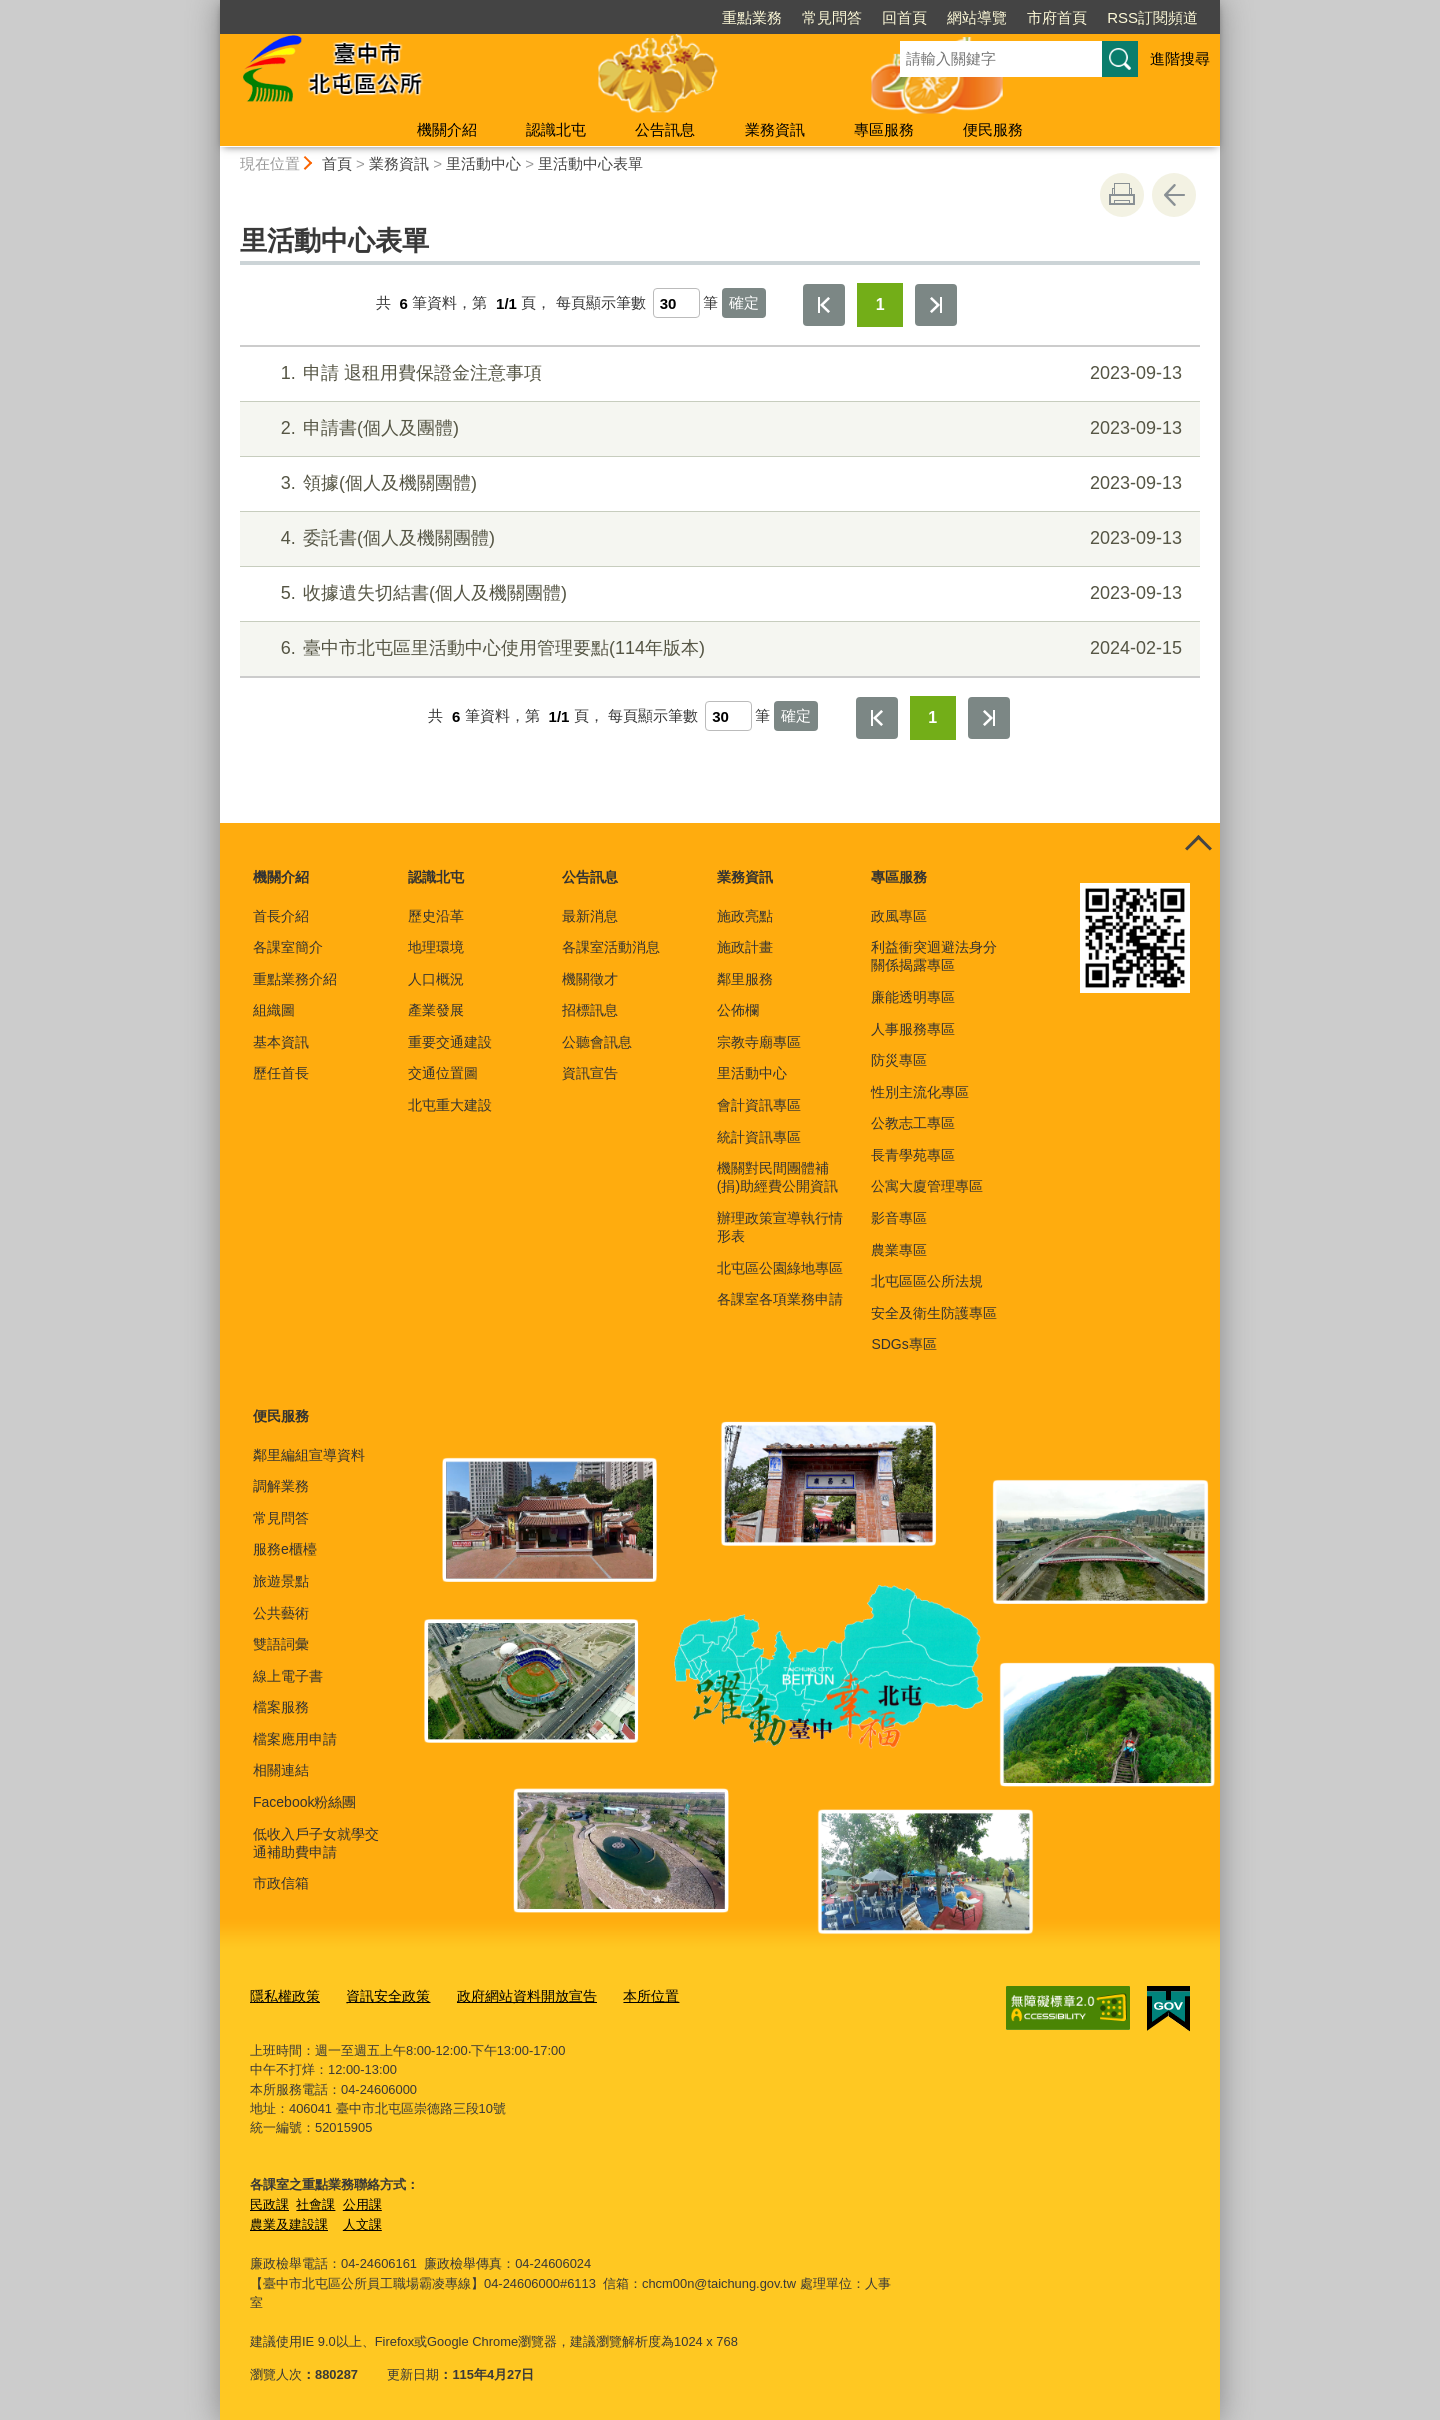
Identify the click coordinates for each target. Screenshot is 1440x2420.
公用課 (362, 2201)
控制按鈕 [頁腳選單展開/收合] (1198, 845)
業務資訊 (775, 129)
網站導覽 (977, 17)
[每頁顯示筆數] (676, 303)
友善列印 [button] (1122, 195)
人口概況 (436, 979)
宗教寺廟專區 (759, 1042)
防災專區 (899, 1060)
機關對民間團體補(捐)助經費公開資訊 (777, 1177)
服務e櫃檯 (285, 1549)
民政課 (269, 2201)
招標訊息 (590, 1010)
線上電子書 (288, 1676)
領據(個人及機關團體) (717, 483)
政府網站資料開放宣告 (511, 1995)
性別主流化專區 (920, 1092)
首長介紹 (281, 916)
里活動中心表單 (590, 163)
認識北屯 (556, 129)
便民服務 (993, 129)
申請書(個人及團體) (717, 428)
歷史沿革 (436, 916)
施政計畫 (745, 947)
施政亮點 (745, 916)
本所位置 (628, 1995)
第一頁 (824, 305)
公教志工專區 (913, 1123)
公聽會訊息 (597, 1042)
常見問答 (832, 17)
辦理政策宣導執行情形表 (780, 1227)
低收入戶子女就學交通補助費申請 (316, 1843)
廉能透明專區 (913, 997)
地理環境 (436, 947)
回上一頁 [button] (1174, 195)
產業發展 (436, 1010)
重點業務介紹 (295, 979)
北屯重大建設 (450, 1105)
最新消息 (590, 916)
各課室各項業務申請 (780, 1299)
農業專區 (899, 1250)
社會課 (315, 2201)
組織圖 (274, 1010)
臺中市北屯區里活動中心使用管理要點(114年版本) (717, 648)
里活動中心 (483, 163)
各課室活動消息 (611, 947)
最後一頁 (936, 305)
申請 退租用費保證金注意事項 (717, 373)
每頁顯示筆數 (601, 303)
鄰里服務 (745, 979)
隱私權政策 (282, 1995)
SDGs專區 (903, 1344)
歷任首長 (281, 1073)
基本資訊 (281, 1042)
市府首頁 (1057, 17)
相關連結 (281, 1770)
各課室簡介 (288, 947)
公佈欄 (738, 1010)
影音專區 (899, 1218)
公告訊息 (665, 129)
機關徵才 (590, 979)
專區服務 (884, 129)
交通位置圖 (443, 1073)
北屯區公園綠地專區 (780, 1268)
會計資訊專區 (759, 1105)
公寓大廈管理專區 (927, 1186)
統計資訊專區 (759, 1137)
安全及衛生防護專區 (934, 1313)
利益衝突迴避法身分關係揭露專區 (934, 956)
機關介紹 (447, 129)
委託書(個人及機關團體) (717, 538)
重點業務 (752, 17)
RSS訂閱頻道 (1152, 17)
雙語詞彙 (281, 1644)
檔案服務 (281, 1707)
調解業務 (281, 1486)
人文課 (362, 2221)
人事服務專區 (913, 1029)
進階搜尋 (1180, 58)
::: (211, 8)
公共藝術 (281, 1613)
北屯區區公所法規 (927, 1281)
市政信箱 (281, 1883)
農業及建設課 (289, 2221)
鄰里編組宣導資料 (309, 1455)
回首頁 (904, 17)
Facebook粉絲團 (304, 1802)
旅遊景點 (281, 1581)
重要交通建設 (450, 1042)
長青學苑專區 (913, 1155)
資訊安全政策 (380, 1995)
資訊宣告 (590, 1073)
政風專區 (899, 916)
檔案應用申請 (295, 1739)
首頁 (337, 163)
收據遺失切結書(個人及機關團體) (717, 593)
